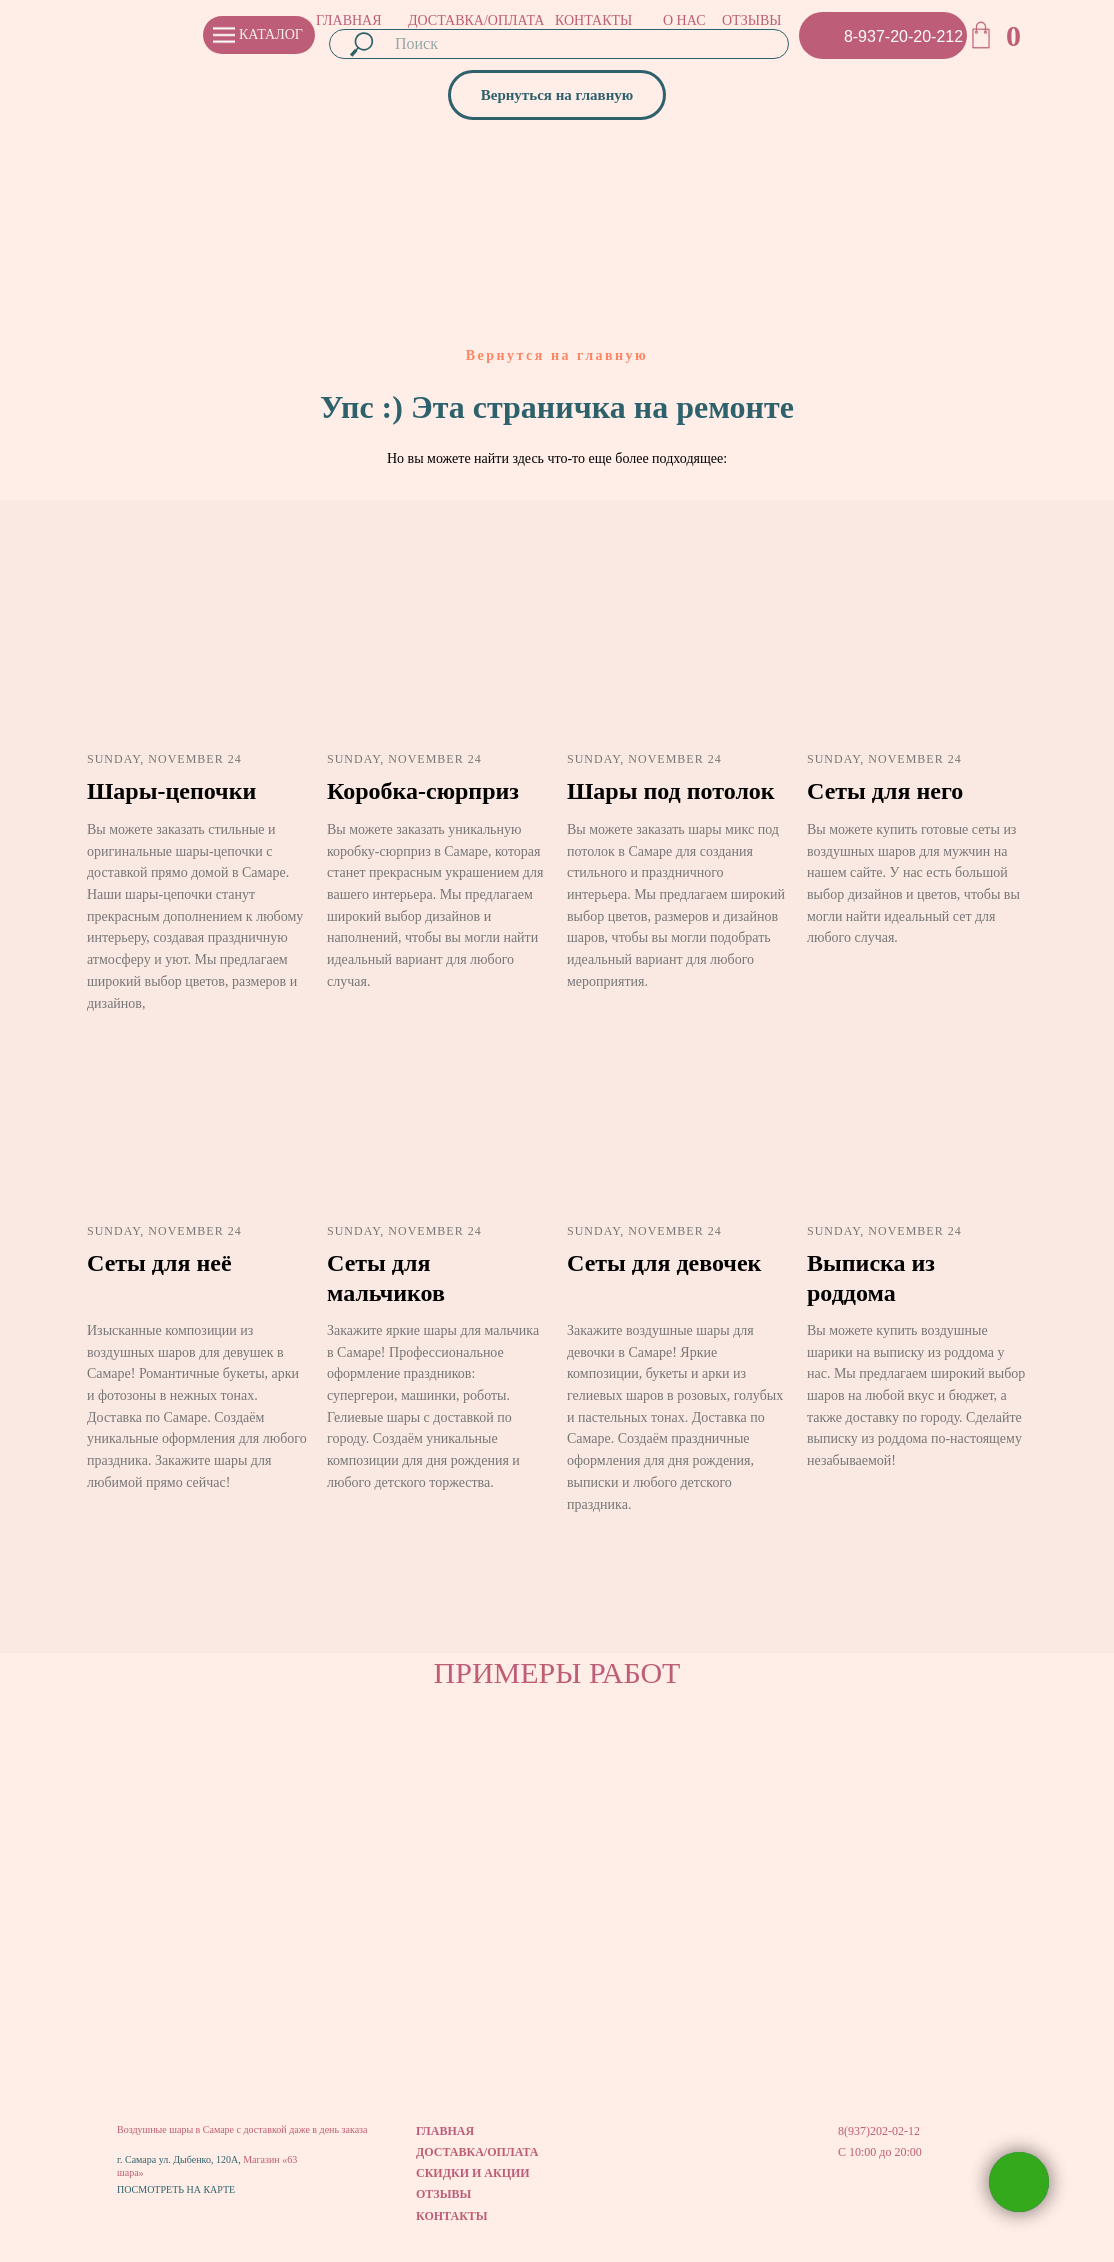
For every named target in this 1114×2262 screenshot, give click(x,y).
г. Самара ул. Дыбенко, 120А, (180, 2159)
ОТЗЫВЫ (751, 20)
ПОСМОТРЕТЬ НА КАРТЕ (176, 2189)
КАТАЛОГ (271, 34)
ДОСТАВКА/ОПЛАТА (476, 20)
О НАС (684, 20)
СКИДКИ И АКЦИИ (473, 2173)
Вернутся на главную (557, 355)
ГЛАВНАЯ (349, 20)
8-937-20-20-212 (903, 36)
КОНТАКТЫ (593, 20)
